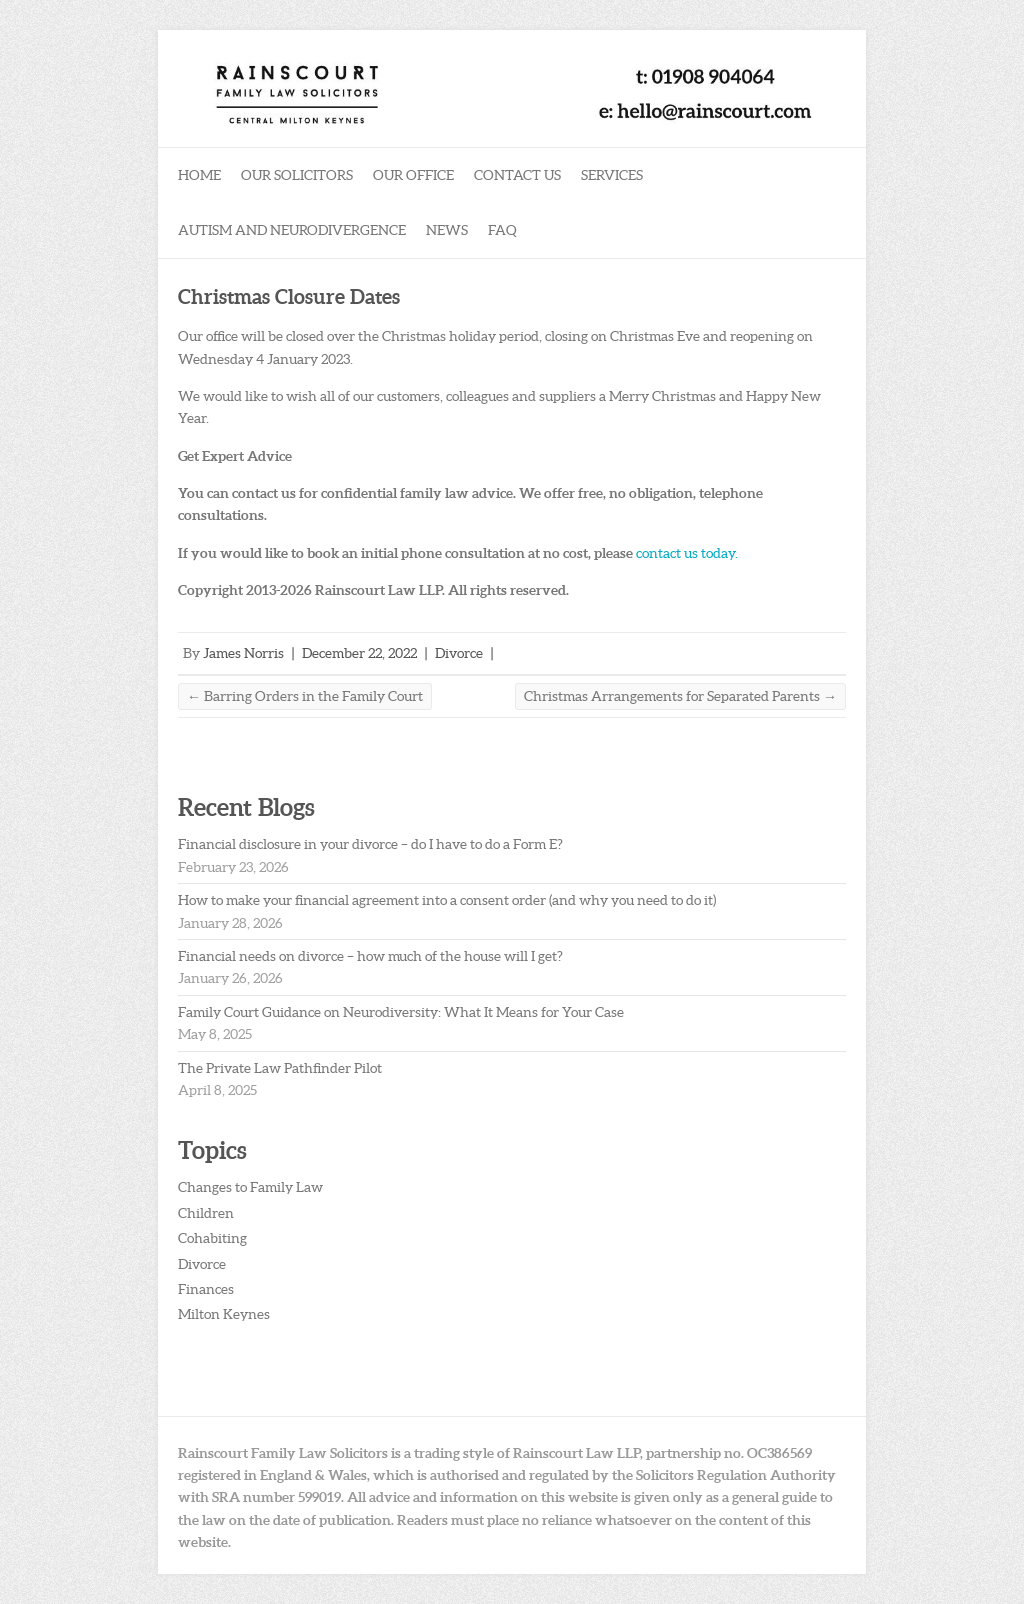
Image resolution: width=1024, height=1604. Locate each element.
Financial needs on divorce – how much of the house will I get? (370, 956)
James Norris (243, 653)
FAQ (502, 230)
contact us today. (687, 553)
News (447, 230)
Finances (206, 1289)
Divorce (459, 653)
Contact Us (517, 175)
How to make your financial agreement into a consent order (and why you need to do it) (447, 900)
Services (612, 175)
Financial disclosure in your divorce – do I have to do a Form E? (370, 844)
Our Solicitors (297, 175)
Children (206, 1213)
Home (199, 175)
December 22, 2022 (359, 653)
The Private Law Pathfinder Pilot (280, 1068)
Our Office (413, 175)
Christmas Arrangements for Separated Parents (680, 696)
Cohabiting (212, 1238)
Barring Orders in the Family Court (305, 696)
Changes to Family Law (250, 1187)
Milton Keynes (224, 1314)
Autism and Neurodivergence (292, 230)
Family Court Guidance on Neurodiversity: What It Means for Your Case (401, 1012)
